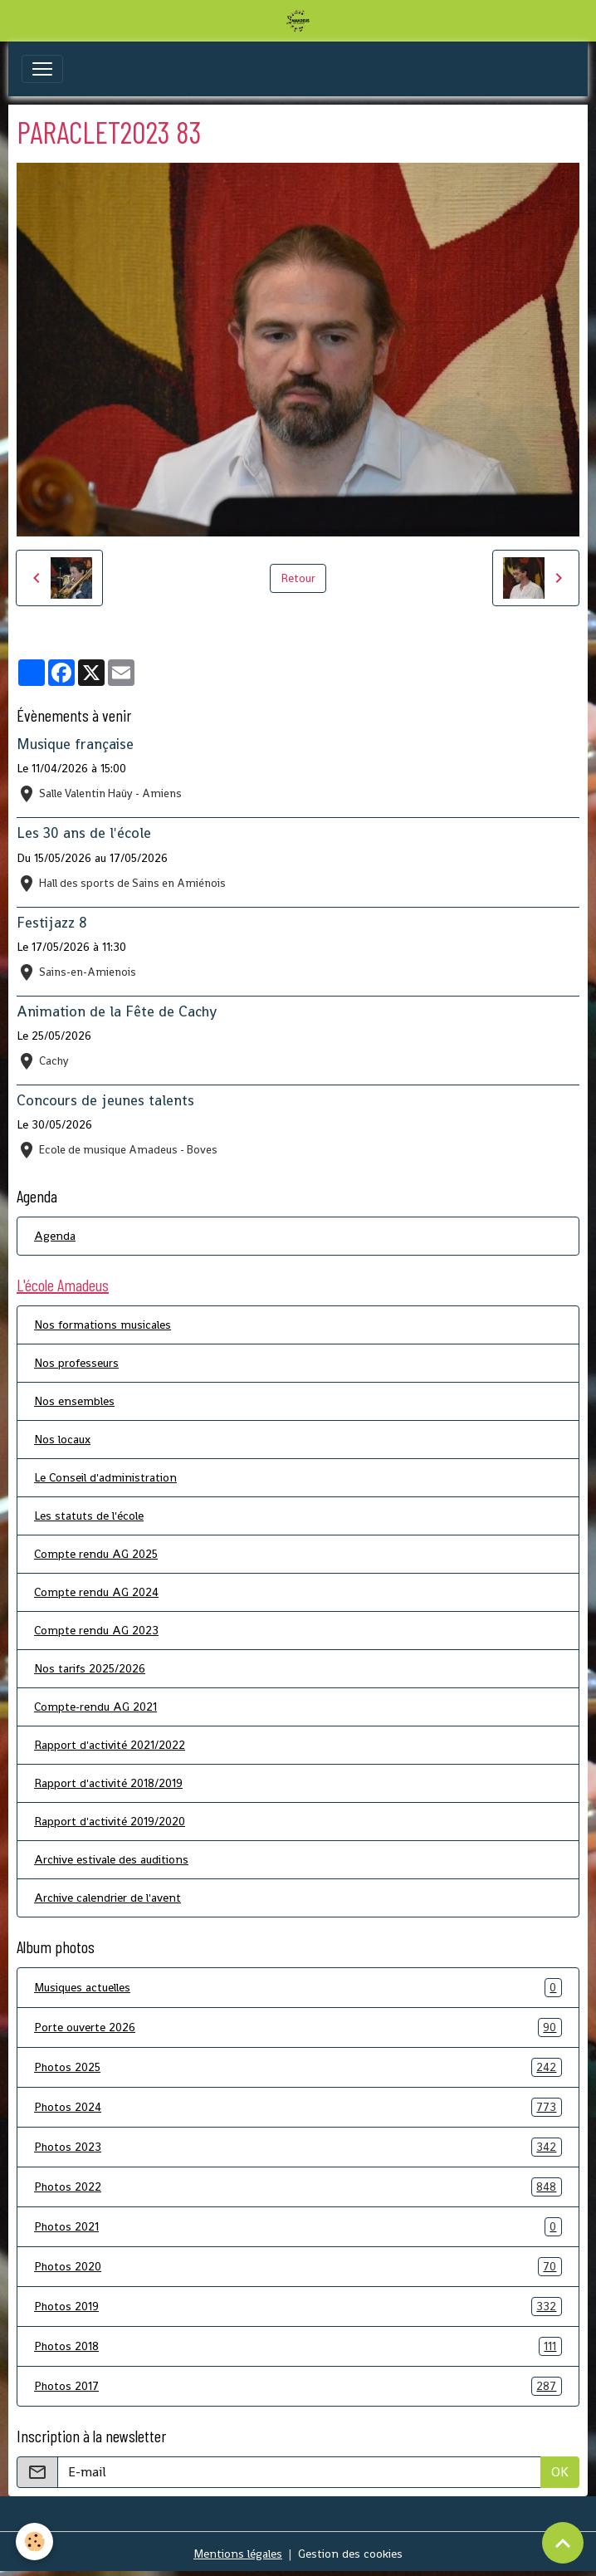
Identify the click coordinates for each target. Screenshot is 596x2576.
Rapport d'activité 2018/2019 (108, 1782)
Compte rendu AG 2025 (96, 1553)
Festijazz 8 (52, 922)
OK (560, 2472)
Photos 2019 (298, 2306)
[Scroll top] (563, 2543)
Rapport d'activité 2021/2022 (109, 1744)
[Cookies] (35, 2541)
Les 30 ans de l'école (84, 833)
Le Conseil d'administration (105, 1477)
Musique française (75, 744)
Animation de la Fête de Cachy (117, 1011)
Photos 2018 (298, 2346)
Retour (298, 578)
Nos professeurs (76, 1362)
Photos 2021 (298, 2226)
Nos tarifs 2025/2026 (89, 1668)
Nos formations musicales (102, 1324)
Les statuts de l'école (89, 1515)
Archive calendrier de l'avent (107, 1897)
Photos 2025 (298, 2067)
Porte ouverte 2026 (298, 2027)
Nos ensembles (74, 1400)
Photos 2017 (298, 2386)
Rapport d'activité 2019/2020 (109, 1821)
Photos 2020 (298, 2266)
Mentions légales (237, 2553)
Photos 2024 (298, 2107)
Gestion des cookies (350, 2553)
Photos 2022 (298, 2186)
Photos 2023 (298, 2147)
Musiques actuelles (298, 1987)
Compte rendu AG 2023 (96, 1630)
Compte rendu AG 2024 (96, 1591)
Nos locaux (62, 1439)
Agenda (55, 1235)
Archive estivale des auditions (111, 1859)
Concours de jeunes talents (105, 1100)
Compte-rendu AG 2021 (95, 1706)
